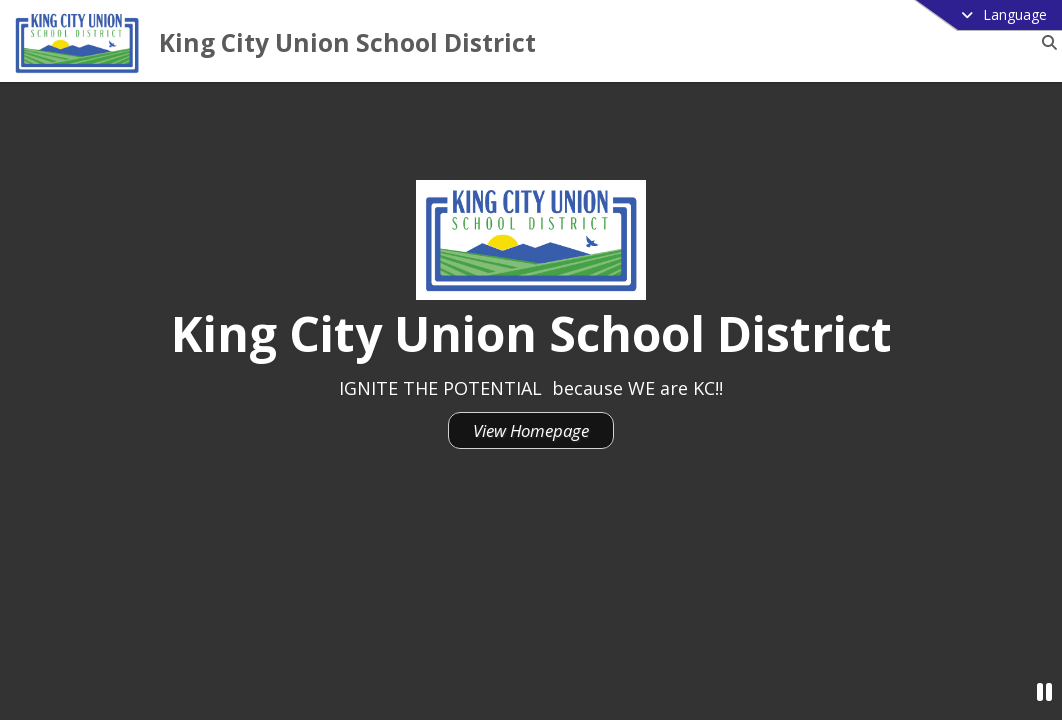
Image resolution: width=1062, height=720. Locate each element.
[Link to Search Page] (1045, 42)
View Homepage (531, 430)
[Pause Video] (1044, 691)
